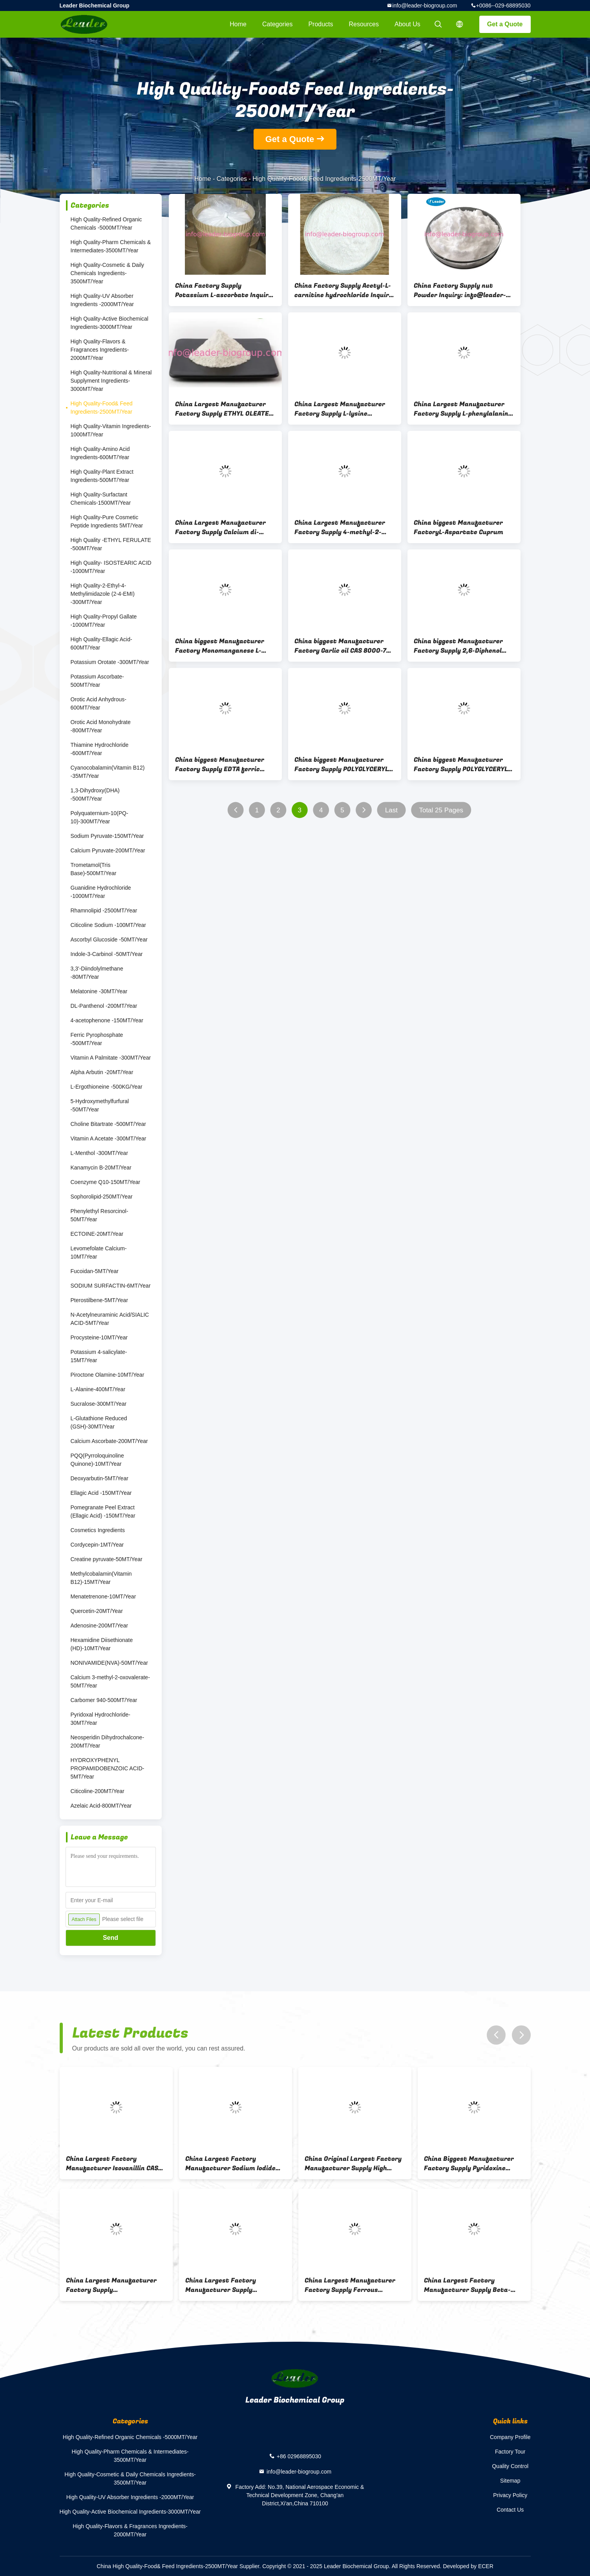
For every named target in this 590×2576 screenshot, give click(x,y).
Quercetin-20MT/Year (97, 1611)
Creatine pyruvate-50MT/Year (106, 1559)
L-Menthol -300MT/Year (99, 1153)
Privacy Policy (510, 2495)
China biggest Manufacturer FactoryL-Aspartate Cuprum (458, 527)
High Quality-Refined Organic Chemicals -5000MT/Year (106, 223)
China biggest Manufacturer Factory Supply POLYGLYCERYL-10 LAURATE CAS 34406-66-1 (462, 764)
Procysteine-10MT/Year (99, 1337)
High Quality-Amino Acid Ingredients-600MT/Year (100, 453)
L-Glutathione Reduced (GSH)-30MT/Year (99, 1422)
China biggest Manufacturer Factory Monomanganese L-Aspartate (219, 646)
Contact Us (510, 2510)
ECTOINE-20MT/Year (97, 1234)
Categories (277, 24)
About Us (407, 24)
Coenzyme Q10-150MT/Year (106, 1182)
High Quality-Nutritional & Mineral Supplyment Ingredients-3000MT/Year (111, 380)
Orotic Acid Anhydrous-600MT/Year (98, 703)
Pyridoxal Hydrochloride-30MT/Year (101, 1718)
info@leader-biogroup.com (424, 5)
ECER (485, 2566)
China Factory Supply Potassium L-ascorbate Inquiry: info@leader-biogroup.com (224, 290)
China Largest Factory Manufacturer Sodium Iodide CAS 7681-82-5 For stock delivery (230, 2163)
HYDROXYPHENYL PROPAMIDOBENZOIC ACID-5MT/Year (107, 1768)
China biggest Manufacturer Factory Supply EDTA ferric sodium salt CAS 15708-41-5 (219, 764)
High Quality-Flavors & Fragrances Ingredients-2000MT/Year (100, 349)
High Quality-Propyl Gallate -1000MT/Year (104, 620)
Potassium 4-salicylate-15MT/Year (99, 1356)
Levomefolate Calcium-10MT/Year (99, 1252)
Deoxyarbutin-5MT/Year (99, 1478)
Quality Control (510, 2466)
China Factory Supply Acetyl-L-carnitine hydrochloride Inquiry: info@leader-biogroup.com (344, 290)
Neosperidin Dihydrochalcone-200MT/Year (107, 1741)
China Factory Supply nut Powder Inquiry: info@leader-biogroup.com (460, 290)
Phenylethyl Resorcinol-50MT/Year (99, 1215)
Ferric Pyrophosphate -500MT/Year (97, 1039)
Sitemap (510, 2480)
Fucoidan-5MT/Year (95, 1271)
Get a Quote (505, 24)
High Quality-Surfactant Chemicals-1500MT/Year (101, 498)
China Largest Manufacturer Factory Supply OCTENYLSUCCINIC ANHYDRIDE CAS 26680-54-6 (112, 2285)
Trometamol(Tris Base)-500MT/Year (94, 869)
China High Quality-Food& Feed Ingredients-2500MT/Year (167, 2566)
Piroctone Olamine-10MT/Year (107, 1375)
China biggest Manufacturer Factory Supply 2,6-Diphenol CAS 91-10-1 (458, 646)
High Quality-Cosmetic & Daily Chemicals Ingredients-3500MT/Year (107, 273)
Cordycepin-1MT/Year (97, 1545)
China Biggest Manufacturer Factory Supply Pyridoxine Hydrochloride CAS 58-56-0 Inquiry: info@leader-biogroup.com (469, 2163)
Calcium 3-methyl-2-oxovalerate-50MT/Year (110, 1681)
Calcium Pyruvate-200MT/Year (108, 850)
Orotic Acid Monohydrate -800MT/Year (101, 726)
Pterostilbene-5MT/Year (99, 1300)
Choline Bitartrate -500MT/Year (108, 1124)
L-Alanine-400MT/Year (98, 1389)
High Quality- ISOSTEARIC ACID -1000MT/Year (111, 567)
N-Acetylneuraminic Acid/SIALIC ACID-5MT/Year (110, 1319)
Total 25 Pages (441, 810)
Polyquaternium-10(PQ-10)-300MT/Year (99, 817)
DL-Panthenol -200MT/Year (104, 1006)
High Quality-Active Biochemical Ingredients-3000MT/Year (109, 323)
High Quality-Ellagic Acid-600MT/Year (101, 643)
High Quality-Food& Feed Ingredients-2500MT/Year (102, 407)
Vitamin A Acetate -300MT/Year (108, 1138)
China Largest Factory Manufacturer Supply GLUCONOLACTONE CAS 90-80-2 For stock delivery (234, 2285)
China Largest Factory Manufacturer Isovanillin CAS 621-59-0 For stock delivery (112, 2163)
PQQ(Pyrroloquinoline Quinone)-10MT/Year (97, 1459)
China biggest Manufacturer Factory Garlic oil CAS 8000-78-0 (343, 646)
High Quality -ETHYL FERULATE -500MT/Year (111, 544)
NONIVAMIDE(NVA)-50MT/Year (109, 1663)
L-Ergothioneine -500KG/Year (106, 1087)
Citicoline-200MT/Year (97, 1791)
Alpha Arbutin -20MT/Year (102, 1072)
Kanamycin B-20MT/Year (101, 1167)
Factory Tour (510, 2451)
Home (238, 24)
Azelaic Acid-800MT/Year (101, 1805)
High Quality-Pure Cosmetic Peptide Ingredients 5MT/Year (107, 521)
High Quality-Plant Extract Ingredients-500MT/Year (102, 476)
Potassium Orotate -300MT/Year (110, 662)
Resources (364, 24)
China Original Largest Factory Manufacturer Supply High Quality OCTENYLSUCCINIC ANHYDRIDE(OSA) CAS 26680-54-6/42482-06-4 (355, 2163)
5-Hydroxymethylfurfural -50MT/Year (100, 1105)
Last (391, 810)
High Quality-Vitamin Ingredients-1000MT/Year (111, 430)
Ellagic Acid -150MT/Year (101, 1493)
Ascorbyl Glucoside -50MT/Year (109, 939)
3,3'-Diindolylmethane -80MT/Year (97, 972)
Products (320, 24)
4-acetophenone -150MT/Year (107, 1020)
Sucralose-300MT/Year (99, 1404)
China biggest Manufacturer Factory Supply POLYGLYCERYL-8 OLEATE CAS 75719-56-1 (344, 764)
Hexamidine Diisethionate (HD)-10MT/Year (102, 1644)
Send (110, 1937)
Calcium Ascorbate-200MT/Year (109, 1441)
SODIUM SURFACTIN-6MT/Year (111, 1286)
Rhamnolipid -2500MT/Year (104, 910)
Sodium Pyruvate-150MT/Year (107, 836)
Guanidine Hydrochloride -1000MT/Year (101, 892)
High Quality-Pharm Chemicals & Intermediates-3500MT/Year (111, 246)
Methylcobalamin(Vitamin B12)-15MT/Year (101, 1578)
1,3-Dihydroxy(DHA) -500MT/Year (95, 794)
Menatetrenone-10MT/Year (103, 1596)
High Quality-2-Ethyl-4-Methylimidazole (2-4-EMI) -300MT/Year (103, 593)
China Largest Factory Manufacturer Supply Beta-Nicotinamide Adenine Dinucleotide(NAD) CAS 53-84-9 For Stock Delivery (472, 2285)
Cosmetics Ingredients (98, 1530)
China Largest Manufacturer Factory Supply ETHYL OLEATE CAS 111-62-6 (222, 409)
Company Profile (510, 2437)
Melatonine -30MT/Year (99, 991)
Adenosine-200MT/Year (99, 1625)
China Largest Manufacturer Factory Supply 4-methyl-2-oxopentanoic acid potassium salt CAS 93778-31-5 (340, 527)
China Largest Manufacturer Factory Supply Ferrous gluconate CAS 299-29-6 (350, 2285)
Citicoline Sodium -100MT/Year (108, 925)
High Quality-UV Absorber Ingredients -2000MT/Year (102, 300)
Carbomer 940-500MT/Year (104, 1700)
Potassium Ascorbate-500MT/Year (97, 680)
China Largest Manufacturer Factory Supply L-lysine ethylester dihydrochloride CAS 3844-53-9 (343, 409)
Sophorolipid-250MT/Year (102, 1196)
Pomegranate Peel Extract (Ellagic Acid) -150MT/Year (103, 1511)
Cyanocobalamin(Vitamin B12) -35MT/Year (108, 771)
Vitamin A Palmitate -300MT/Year (111, 1057)
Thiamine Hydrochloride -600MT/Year (100, 749)
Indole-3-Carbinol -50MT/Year (107, 954)
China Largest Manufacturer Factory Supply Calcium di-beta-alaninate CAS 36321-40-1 (224, 527)
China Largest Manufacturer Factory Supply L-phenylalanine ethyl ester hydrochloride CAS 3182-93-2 (463, 409)
